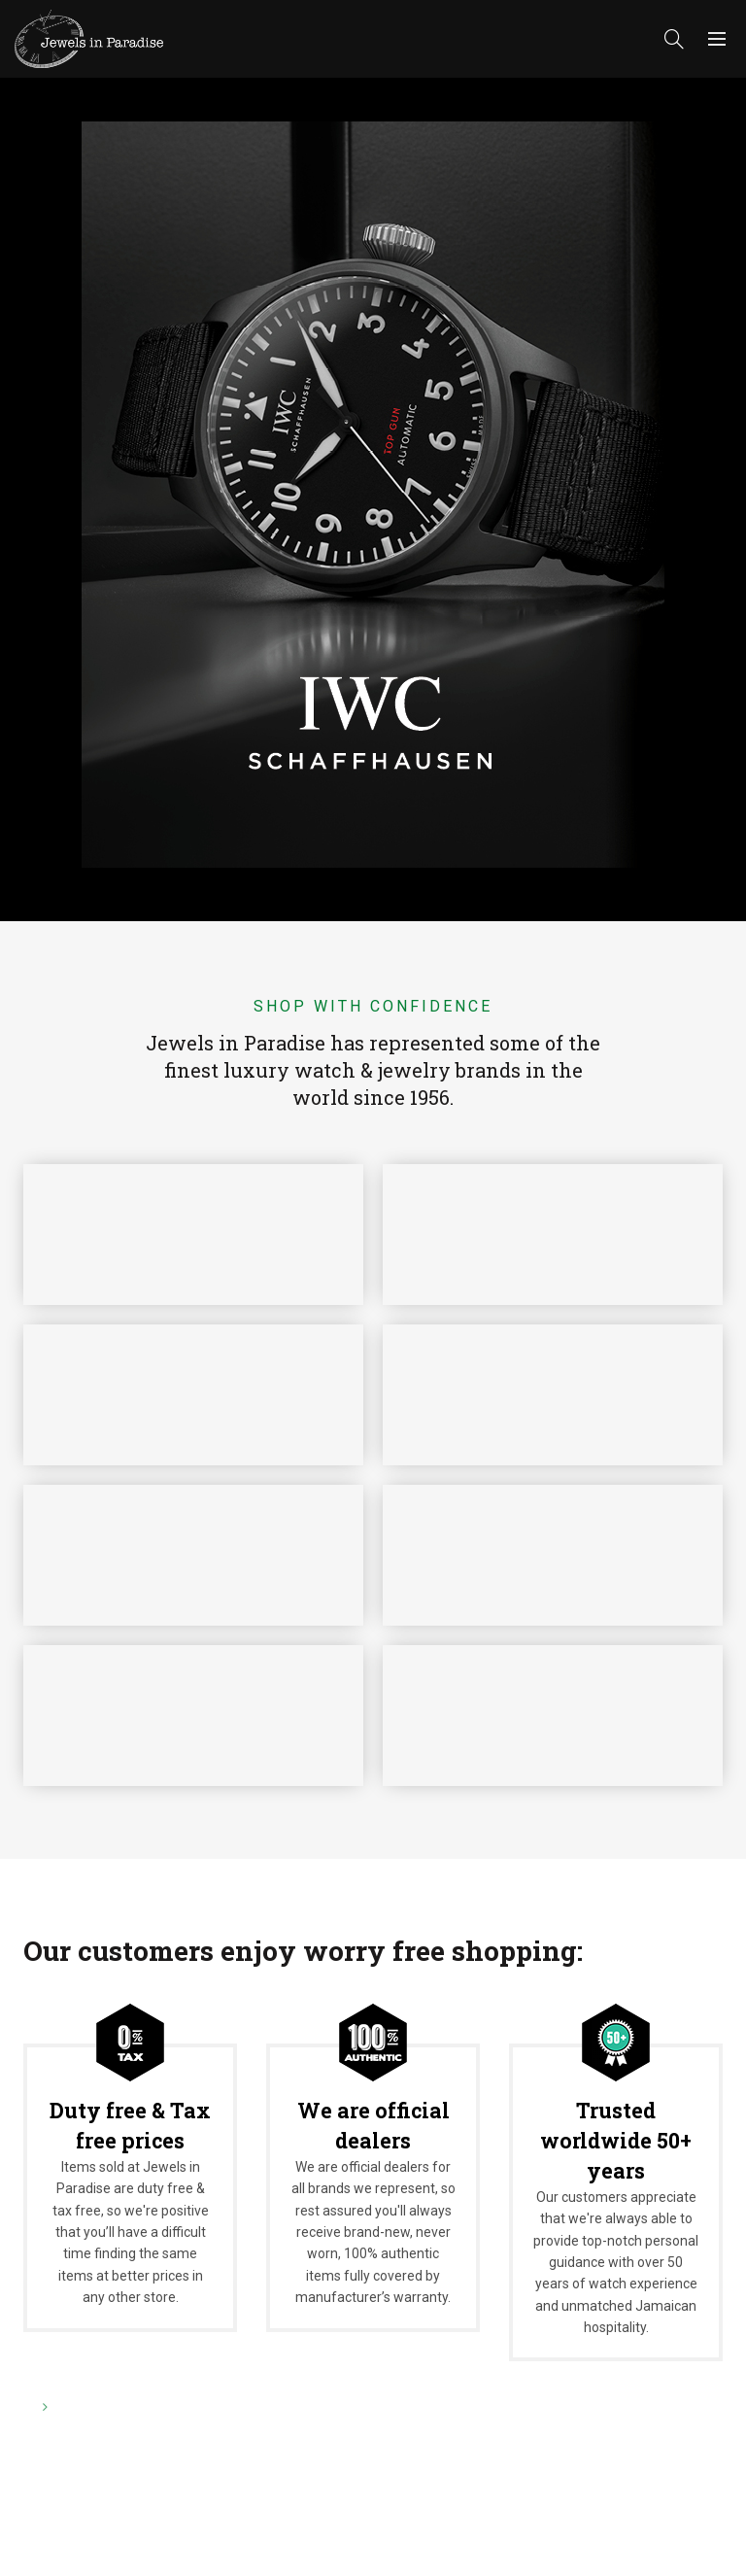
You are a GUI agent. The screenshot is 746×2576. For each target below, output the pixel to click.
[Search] (674, 38)
